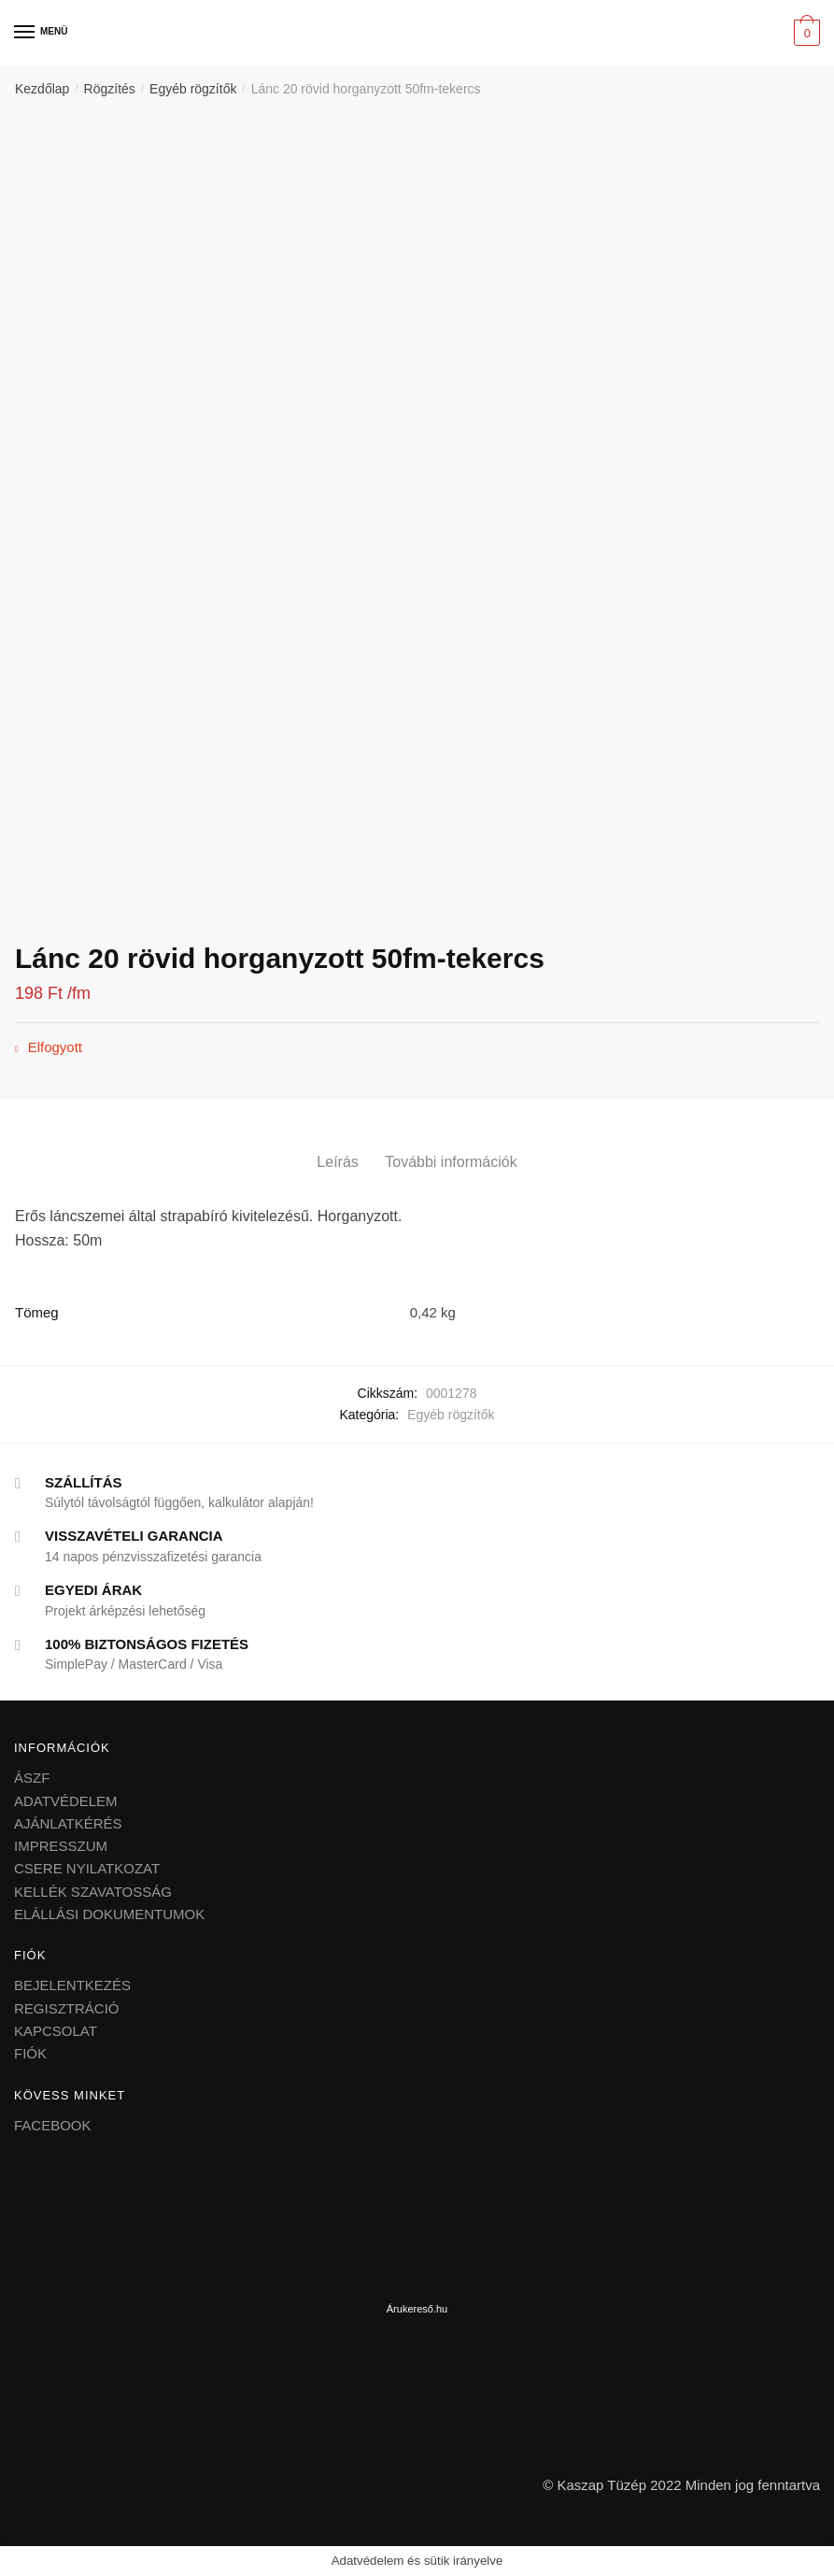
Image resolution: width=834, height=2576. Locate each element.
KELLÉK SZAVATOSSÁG (93, 1892)
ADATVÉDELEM (66, 1801)
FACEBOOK (53, 2125)
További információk (450, 1162)
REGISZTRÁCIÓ (67, 2008)
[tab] (337, 1146)
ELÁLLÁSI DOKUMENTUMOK (109, 1914)
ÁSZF (31, 1778)
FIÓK (30, 2053)
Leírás (337, 1162)
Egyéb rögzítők (192, 88)
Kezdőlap (42, 88)
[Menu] (25, 32)
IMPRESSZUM (60, 1846)
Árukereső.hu (417, 2308)
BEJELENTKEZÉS (72, 1985)
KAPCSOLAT (55, 2031)
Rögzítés (109, 88)
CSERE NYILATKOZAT (87, 1868)
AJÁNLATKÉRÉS (68, 1823)
